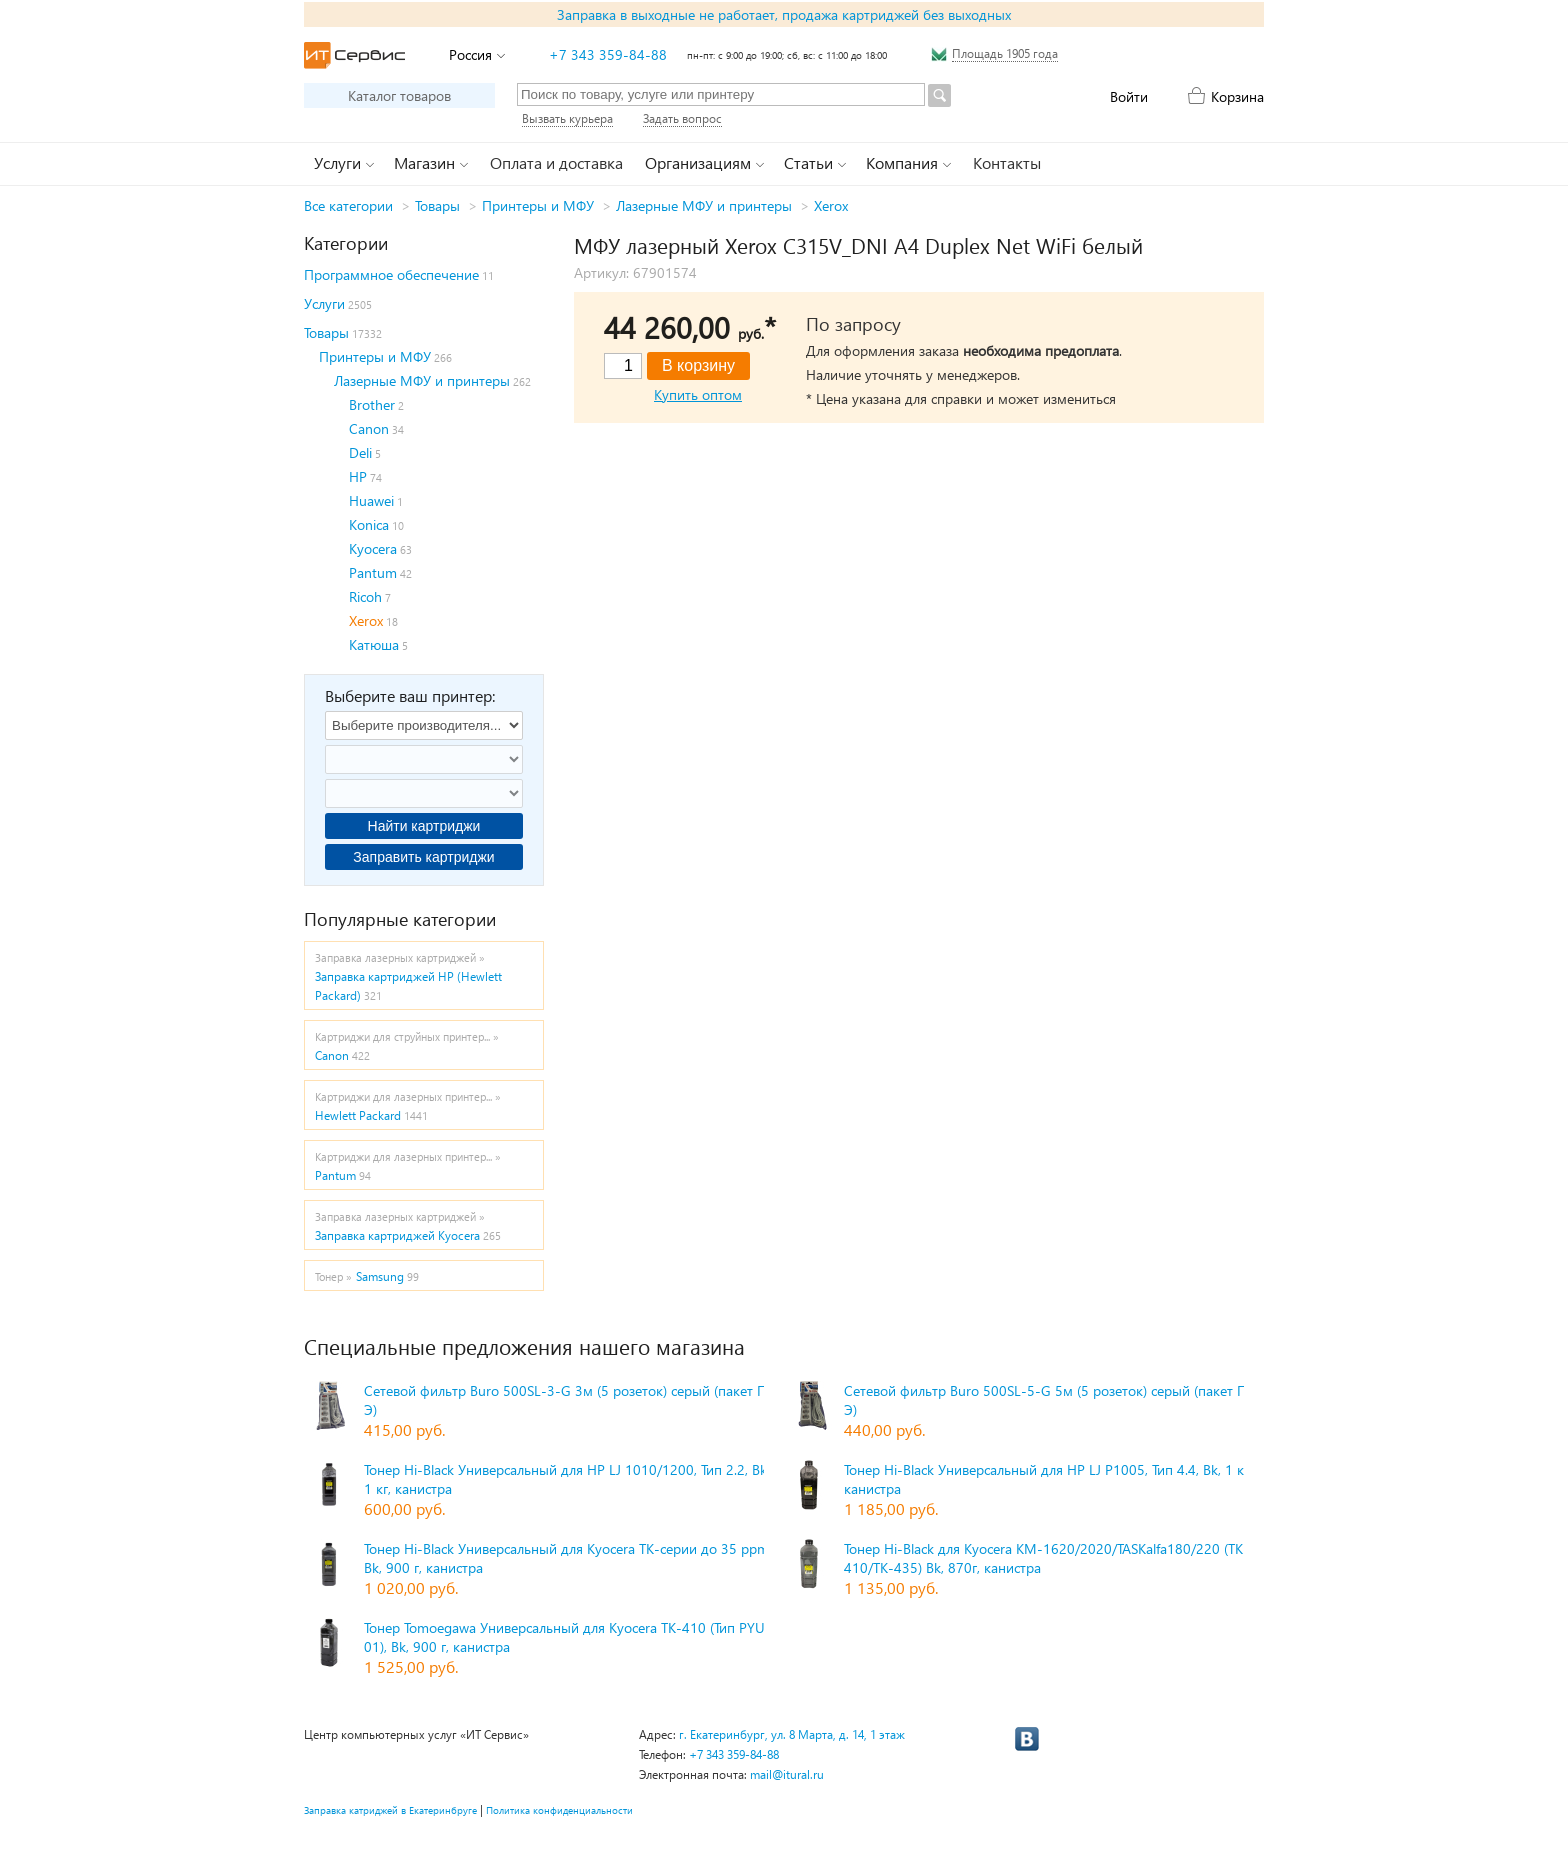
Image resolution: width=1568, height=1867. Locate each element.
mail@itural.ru (787, 1774)
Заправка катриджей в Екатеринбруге (390, 1810)
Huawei (371, 500)
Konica (369, 524)
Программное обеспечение (391, 274)
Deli (360, 452)
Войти (1129, 96)
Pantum (373, 572)
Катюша (374, 644)
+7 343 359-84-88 (608, 54)
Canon (369, 428)
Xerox (831, 205)
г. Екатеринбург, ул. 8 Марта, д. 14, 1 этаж (792, 1734)
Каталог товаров (399, 95)
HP (358, 476)
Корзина (1237, 96)
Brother (372, 404)
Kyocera (373, 548)
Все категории (348, 205)
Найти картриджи (424, 826)
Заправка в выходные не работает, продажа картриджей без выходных (784, 14)
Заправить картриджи (423, 857)
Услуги (324, 303)
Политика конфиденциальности (559, 1810)
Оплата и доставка (556, 162)
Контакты (1007, 162)
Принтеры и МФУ (538, 205)
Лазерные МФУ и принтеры (704, 205)
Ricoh (365, 596)
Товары (437, 205)
